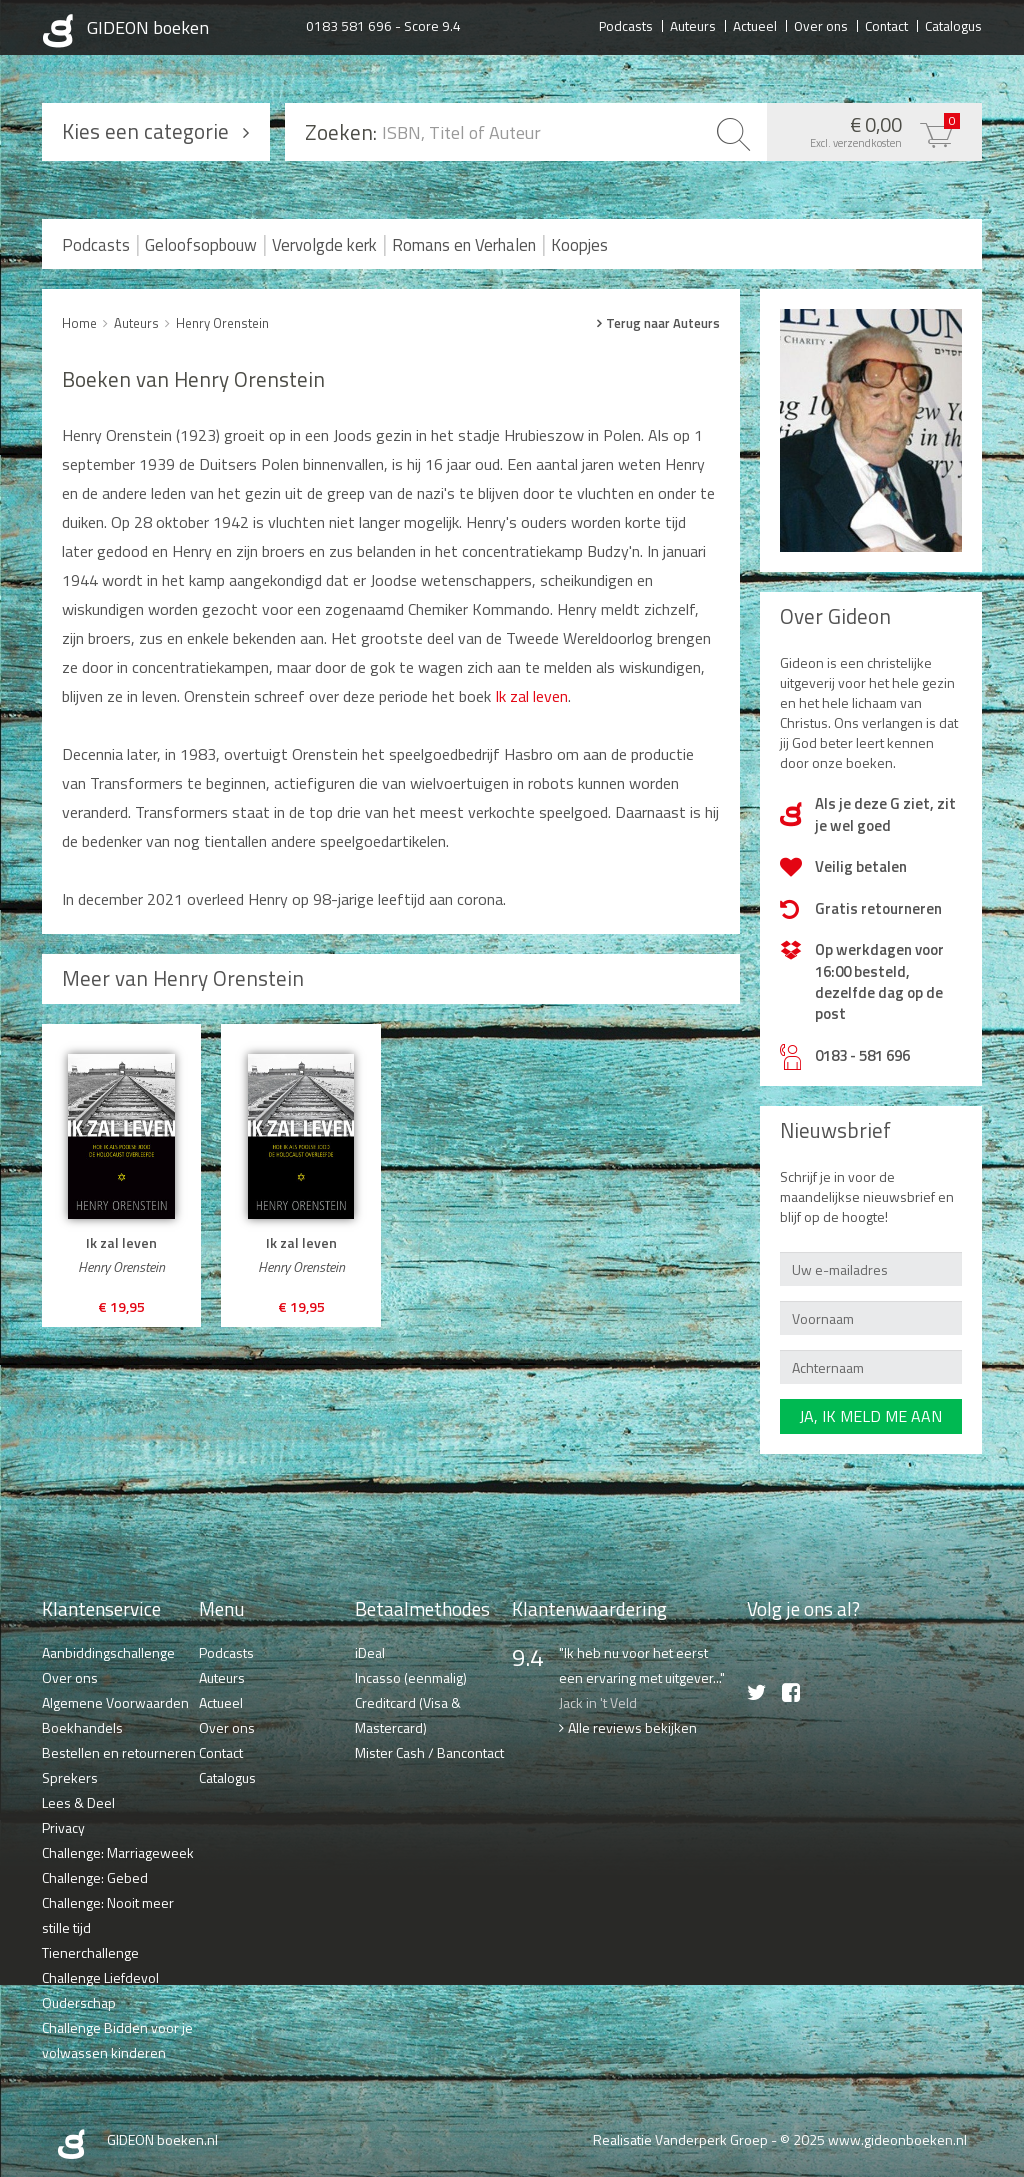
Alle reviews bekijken (632, 1727)
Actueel (755, 25)
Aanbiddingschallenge (108, 1652)
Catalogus (953, 25)
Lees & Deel (78, 1802)
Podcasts (626, 25)
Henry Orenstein (222, 323)
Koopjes (579, 245)
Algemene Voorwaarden (115, 1702)
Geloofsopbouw (201, 245)
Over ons (821, 25)
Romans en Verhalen (464, 245)
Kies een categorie (145, 131)
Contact (886, 25)
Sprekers (70, 1777)
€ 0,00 (869, 130)
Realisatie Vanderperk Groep (680, 2139)
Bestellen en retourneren (119, 1752)
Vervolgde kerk (324, 245)
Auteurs (693, 25)
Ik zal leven (531, 696)
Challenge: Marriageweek (118, 1852)
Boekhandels (82, 1727)
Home (79, 323)
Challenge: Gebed (95, 1877)
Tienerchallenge (90, 1952)
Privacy (63, 1827)
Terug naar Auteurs (663, 323)
